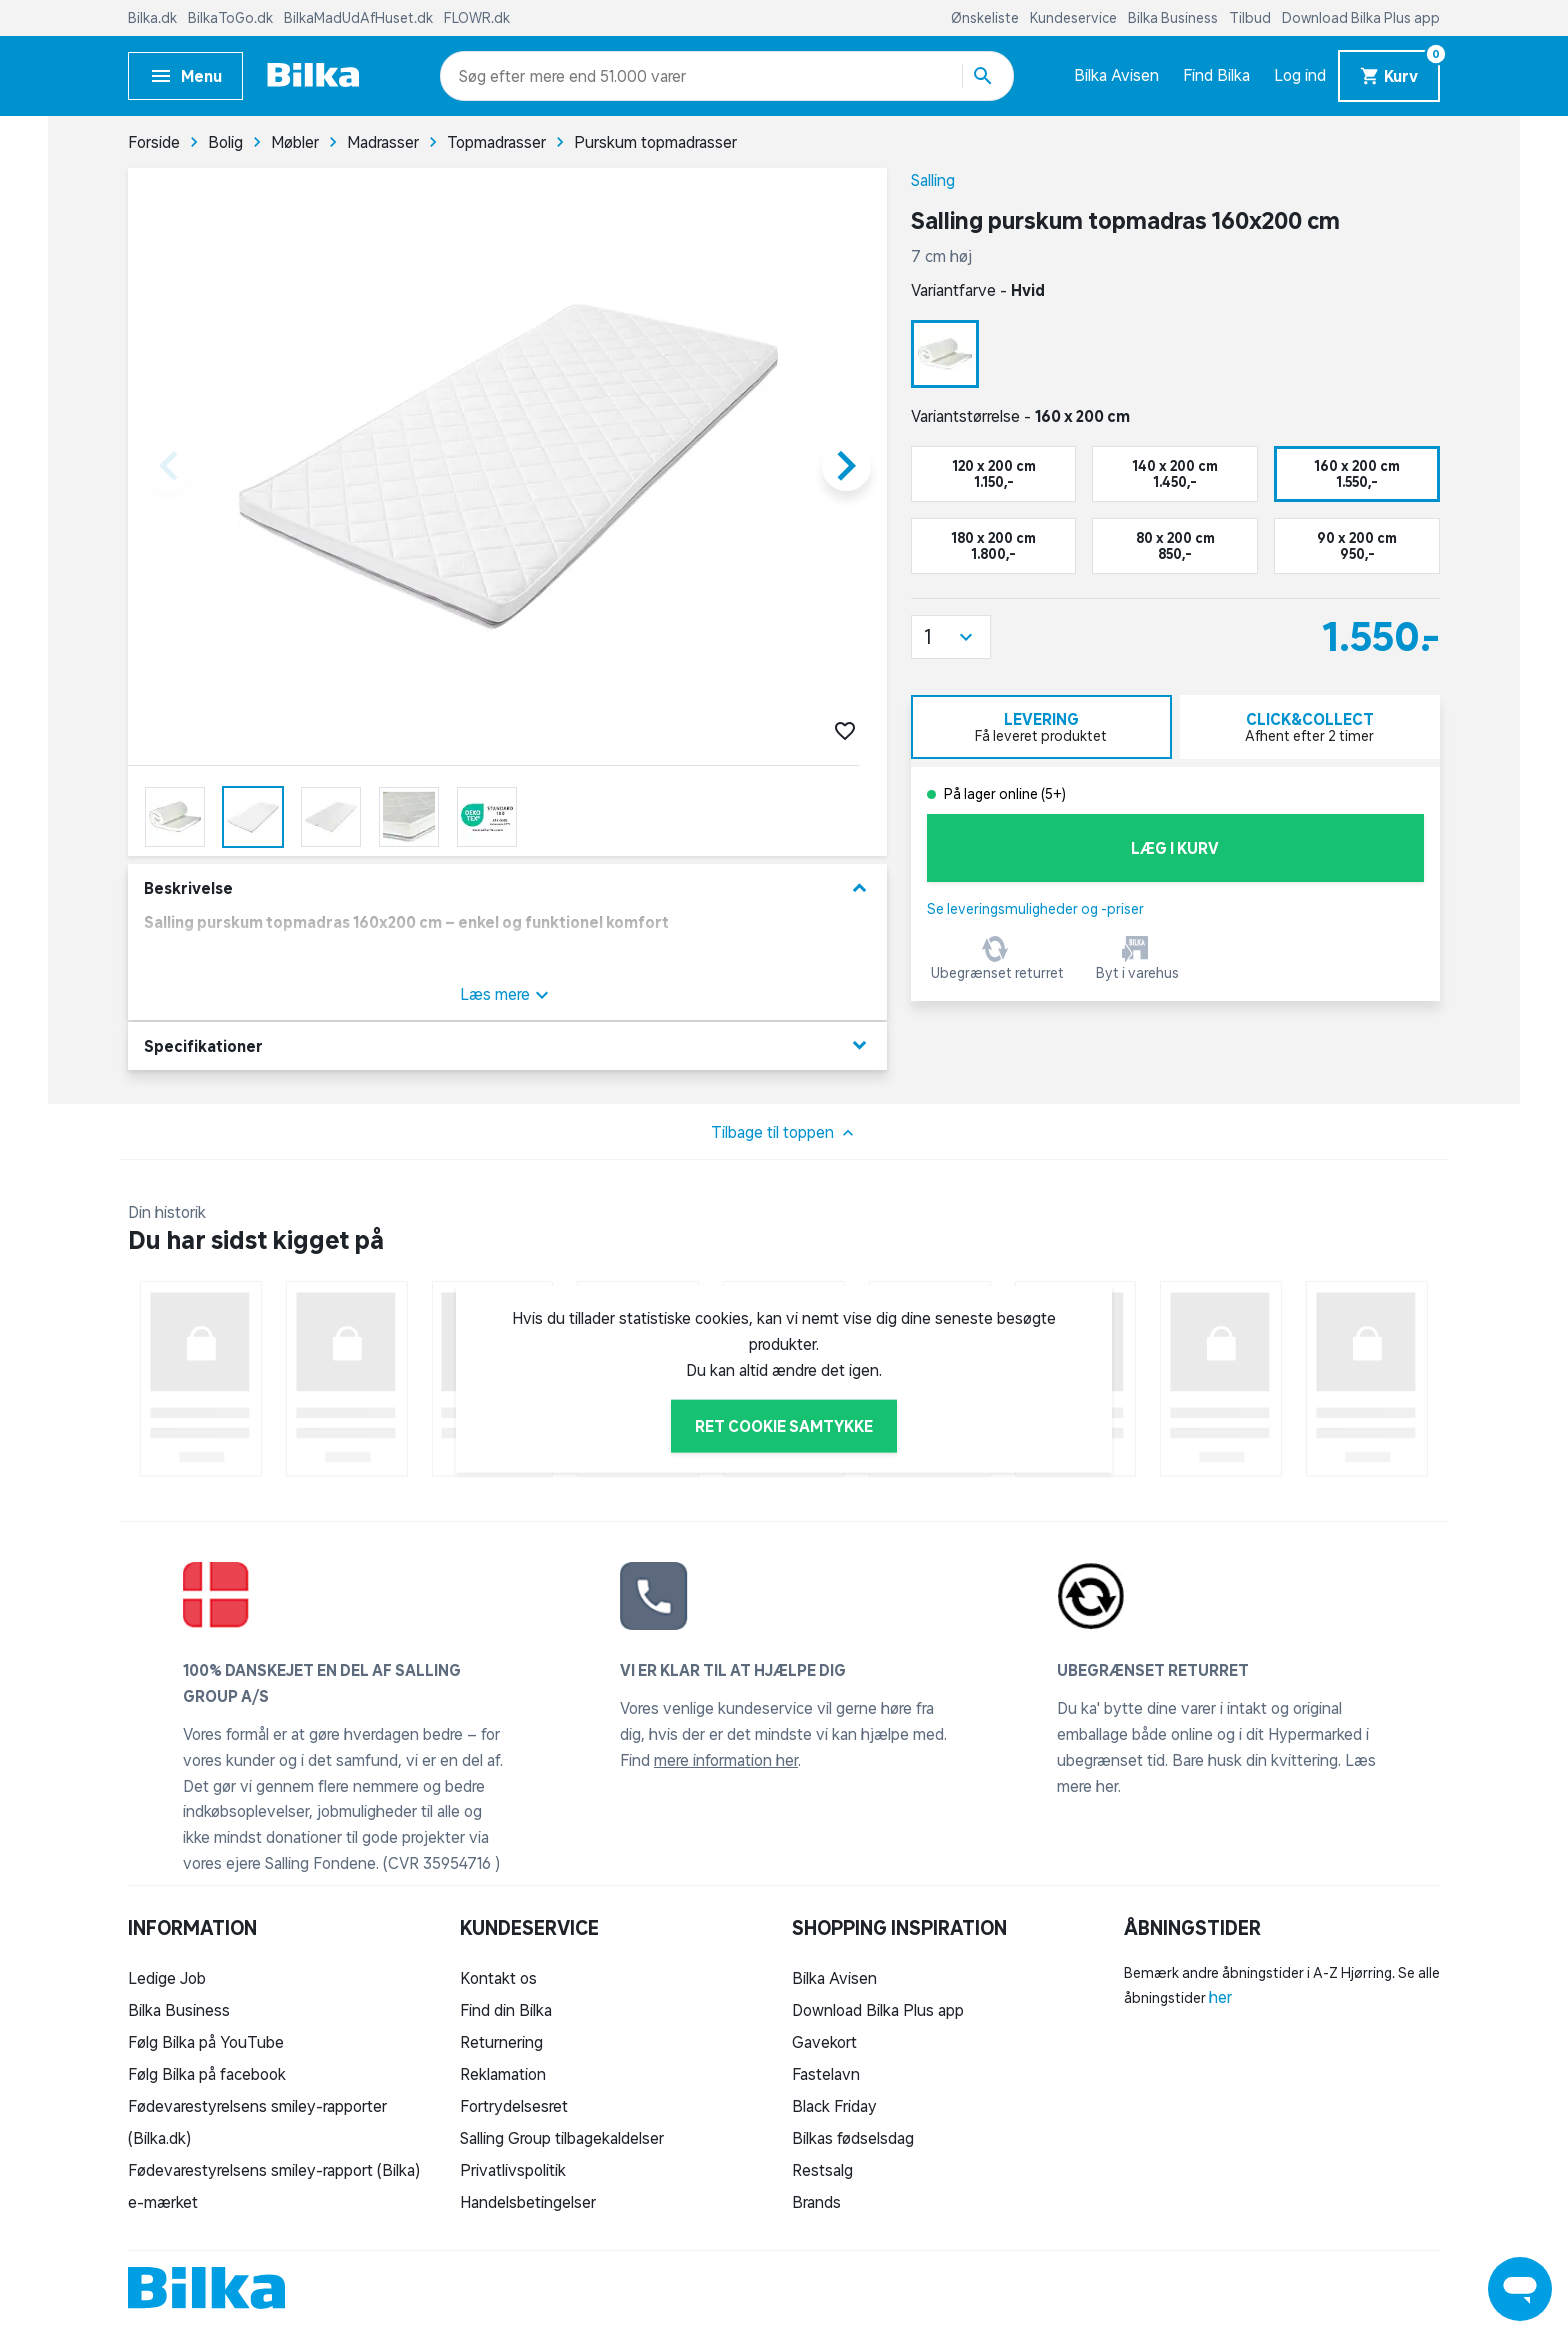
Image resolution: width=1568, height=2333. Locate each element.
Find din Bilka (506, 2010)
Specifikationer (507, 1045)
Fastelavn (826, 2074)
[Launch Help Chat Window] (1520, 2289)
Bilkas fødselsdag (853, 2138)
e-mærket (163, 2202)
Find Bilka (1216, 75)
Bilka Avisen (1116, 75)
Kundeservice (1075, 18)
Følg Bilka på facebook (207, 2074)
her (1220, 1997)
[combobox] (494, 76)
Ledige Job (167, 1978)
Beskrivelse (507, 888)
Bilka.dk (154, 18)
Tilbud (1251, 18)
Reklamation (503, 2074)
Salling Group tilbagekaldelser (562, 2138)
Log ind (1300, 75)
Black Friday (834, 2106)
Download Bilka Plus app (1361, 18)
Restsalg (822, 2170)
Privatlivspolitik (513, 2170)
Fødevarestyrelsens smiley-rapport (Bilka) (274, 2170)
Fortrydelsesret (514, 2106)
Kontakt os (498, 1978)
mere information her (726, 1760)
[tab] (1041, 727)
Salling (933, 180)
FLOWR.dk (477, 18)
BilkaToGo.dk (232, 18)
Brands (816, 2202)
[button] (951, 637)
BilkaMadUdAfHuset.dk (360, 18)
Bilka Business (1174, 18)
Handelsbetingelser (528, 2202)
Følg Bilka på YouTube (206, 2042)
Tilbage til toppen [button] (784, 1133)
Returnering (501, 2042)
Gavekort (824, 2042)
